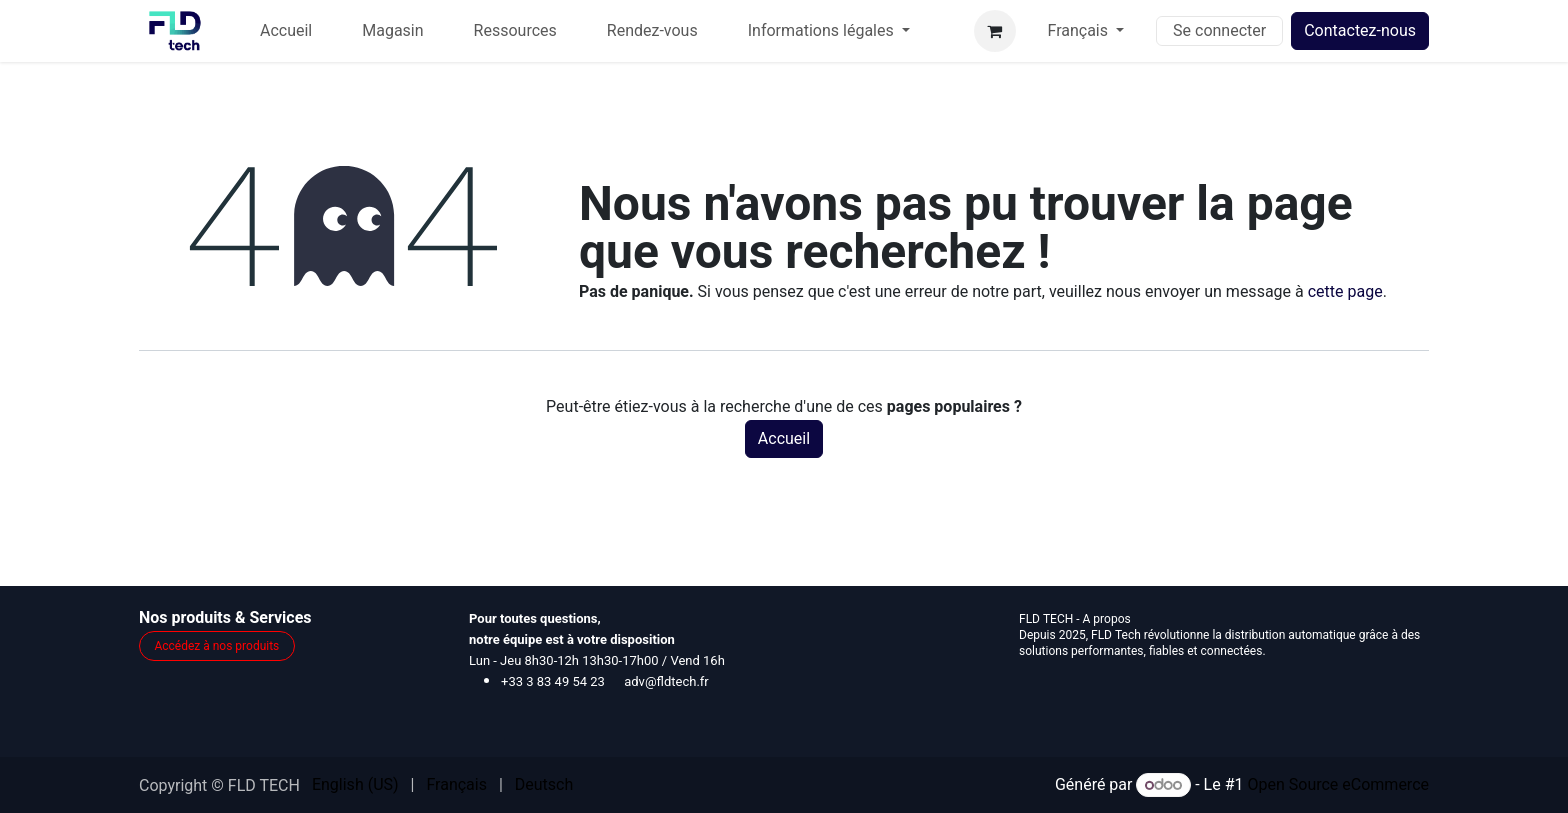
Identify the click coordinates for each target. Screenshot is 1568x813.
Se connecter (1219, 30)
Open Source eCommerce (1338, 784)
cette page (1345, 291)
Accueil (784, 438)
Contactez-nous (1360, 30)
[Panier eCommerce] (995, 31)
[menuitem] (286, 31)
